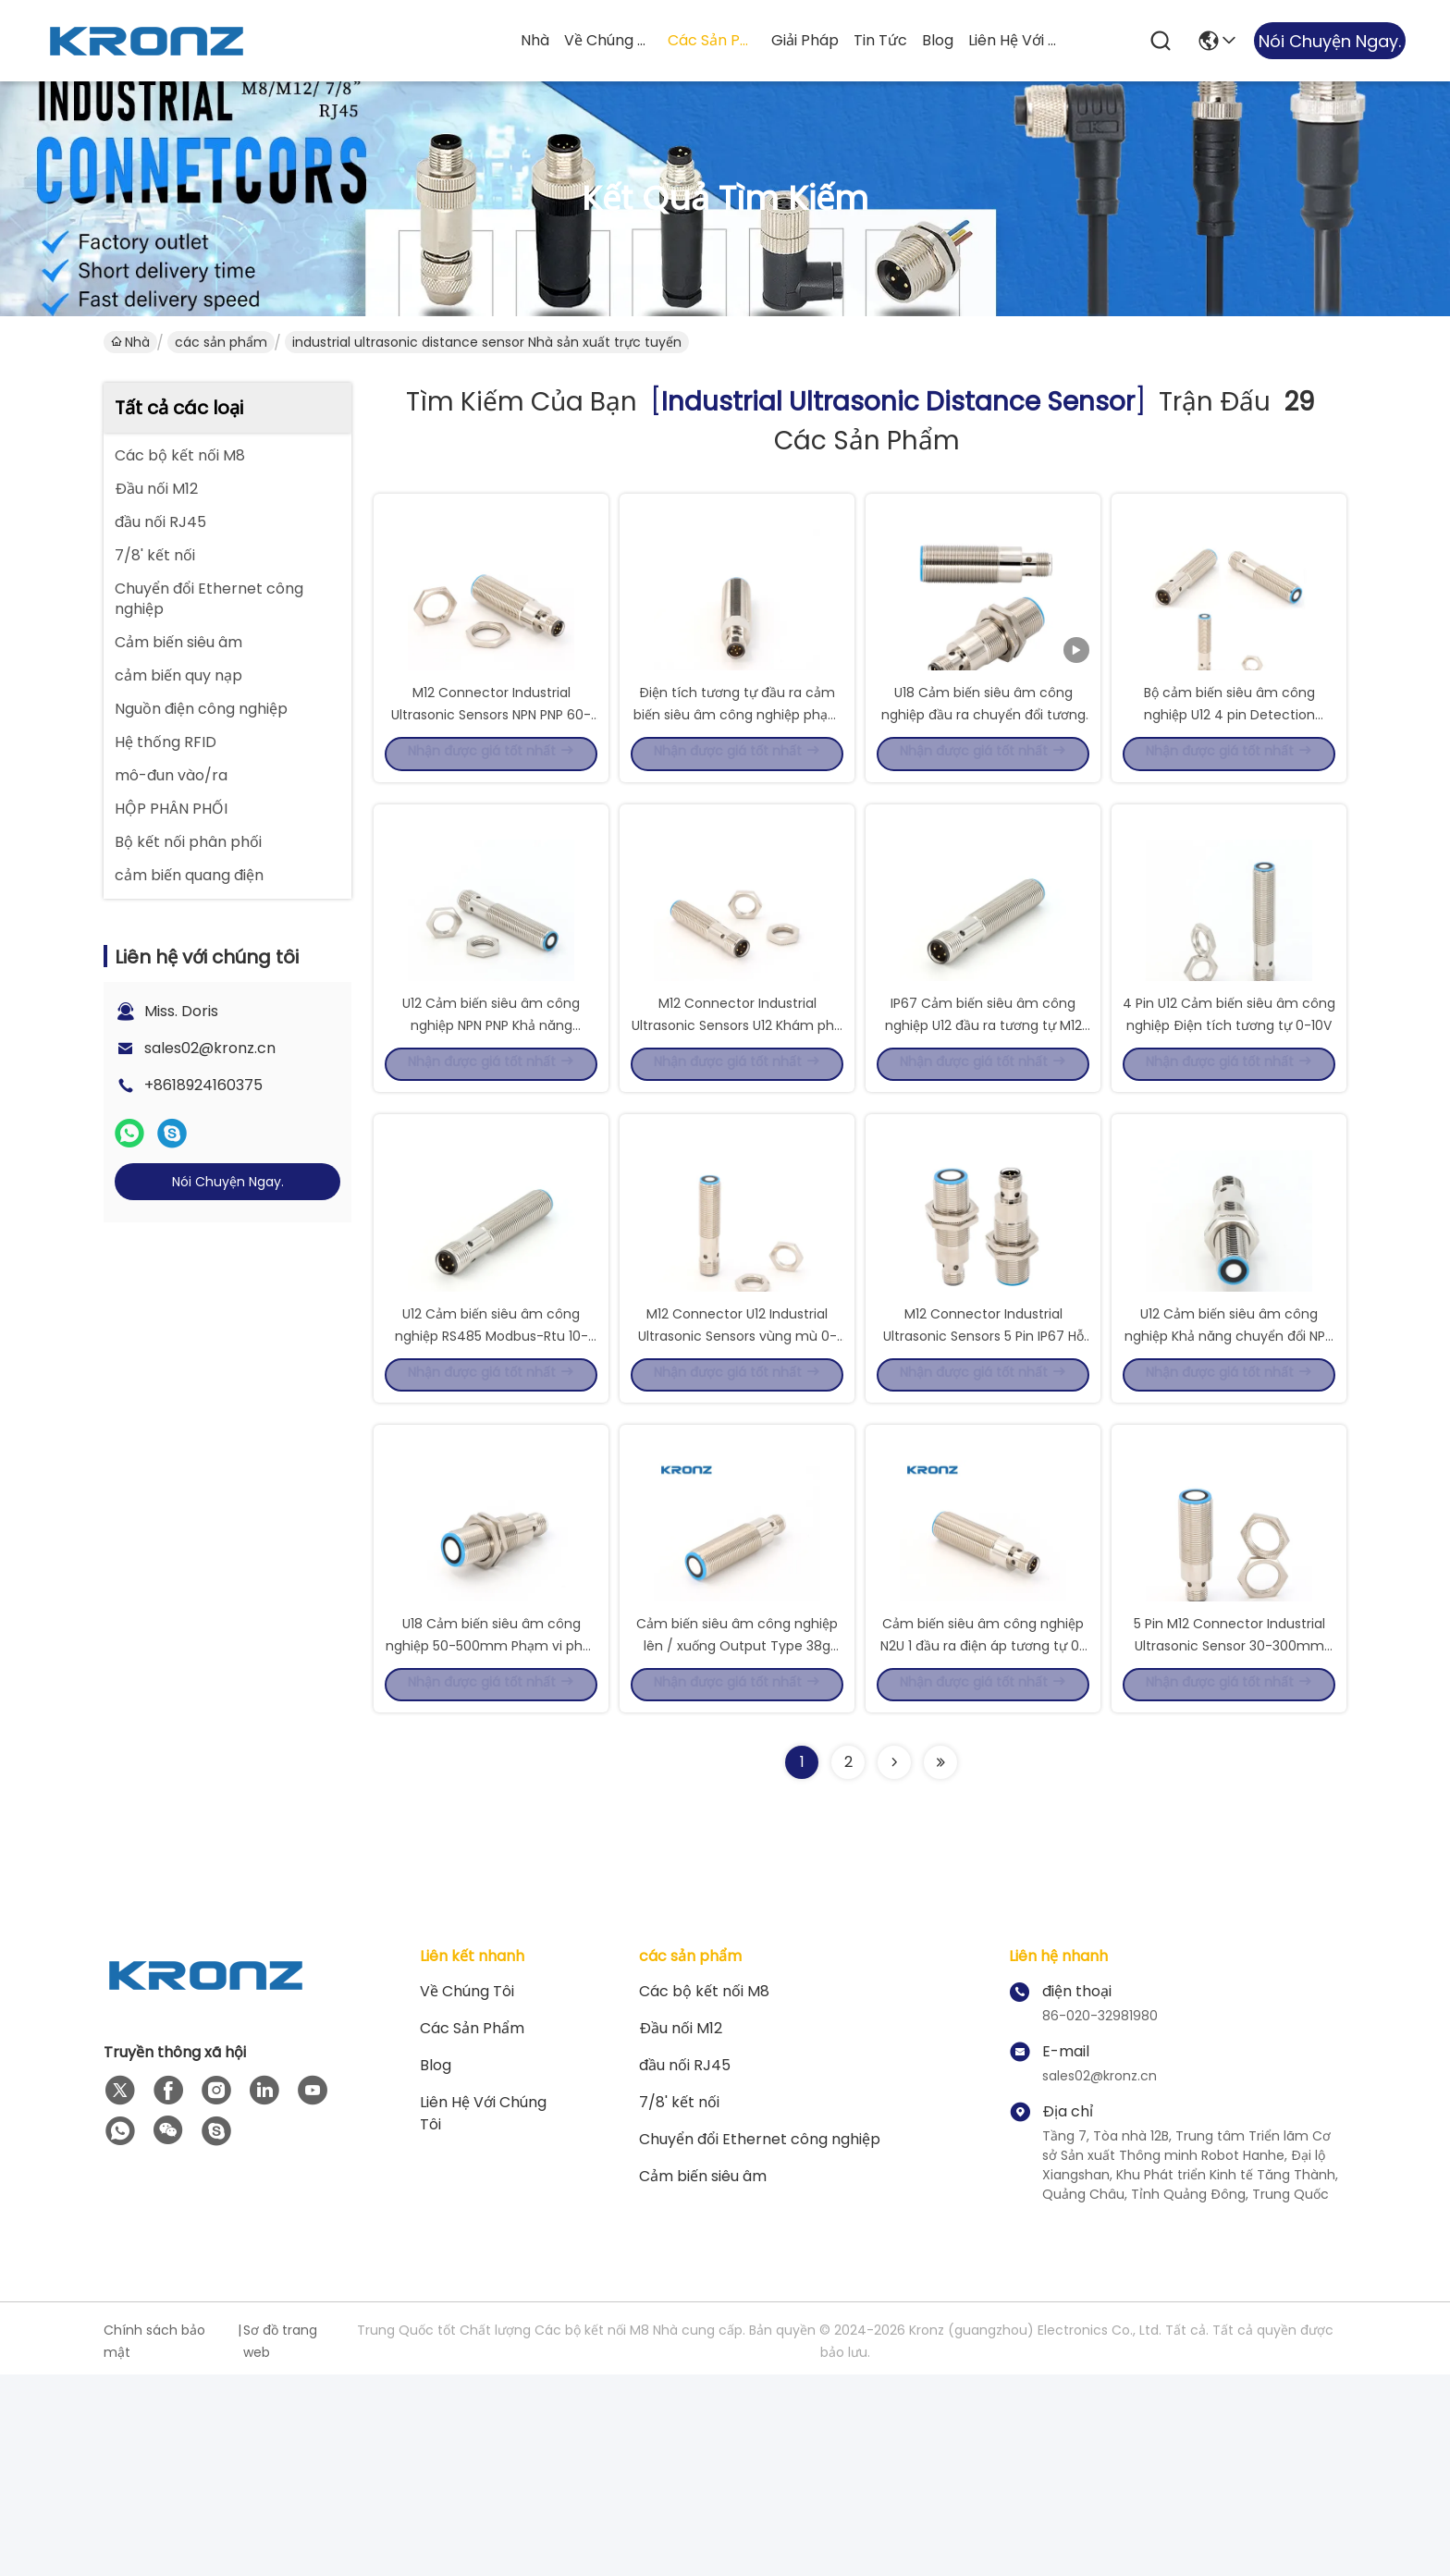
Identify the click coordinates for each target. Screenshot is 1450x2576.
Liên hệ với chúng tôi (1012, 40)
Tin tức (880, 40)
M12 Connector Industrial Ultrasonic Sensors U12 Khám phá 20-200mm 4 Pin (737, 1122)
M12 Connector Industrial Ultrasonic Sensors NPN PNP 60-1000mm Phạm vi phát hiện (491, 761)
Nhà (535, 40)
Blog (937, 40)
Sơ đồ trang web (280, 2542)
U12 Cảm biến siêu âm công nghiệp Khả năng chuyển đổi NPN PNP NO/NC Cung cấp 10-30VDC (1228, 1483)
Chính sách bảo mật (154, 2542)
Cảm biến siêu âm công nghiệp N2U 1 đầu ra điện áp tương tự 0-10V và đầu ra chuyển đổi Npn (983, 1843)
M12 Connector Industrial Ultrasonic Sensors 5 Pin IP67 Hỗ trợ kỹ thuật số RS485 (983, 1483)
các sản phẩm (712, 40)
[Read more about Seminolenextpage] (894, 1964)
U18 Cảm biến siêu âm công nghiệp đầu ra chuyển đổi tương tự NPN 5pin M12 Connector (983, 761)
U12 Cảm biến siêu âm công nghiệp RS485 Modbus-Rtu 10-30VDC (491, 1483)
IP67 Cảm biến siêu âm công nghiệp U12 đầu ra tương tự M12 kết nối (983, 1122)
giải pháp (805, 40)
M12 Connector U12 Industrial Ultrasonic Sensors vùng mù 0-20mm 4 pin (737, 1483)
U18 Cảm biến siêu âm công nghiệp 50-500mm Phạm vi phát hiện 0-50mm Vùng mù (491, 1843)
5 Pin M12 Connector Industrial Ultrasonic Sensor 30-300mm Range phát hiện (1229, 1843)
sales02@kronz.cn (210, 1048)
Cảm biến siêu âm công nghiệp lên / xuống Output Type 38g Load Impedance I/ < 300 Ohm (737, 1843)
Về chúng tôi (608, 40)
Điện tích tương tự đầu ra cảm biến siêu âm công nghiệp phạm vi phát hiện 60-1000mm (737, 761)
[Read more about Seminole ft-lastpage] (940, 1964)
